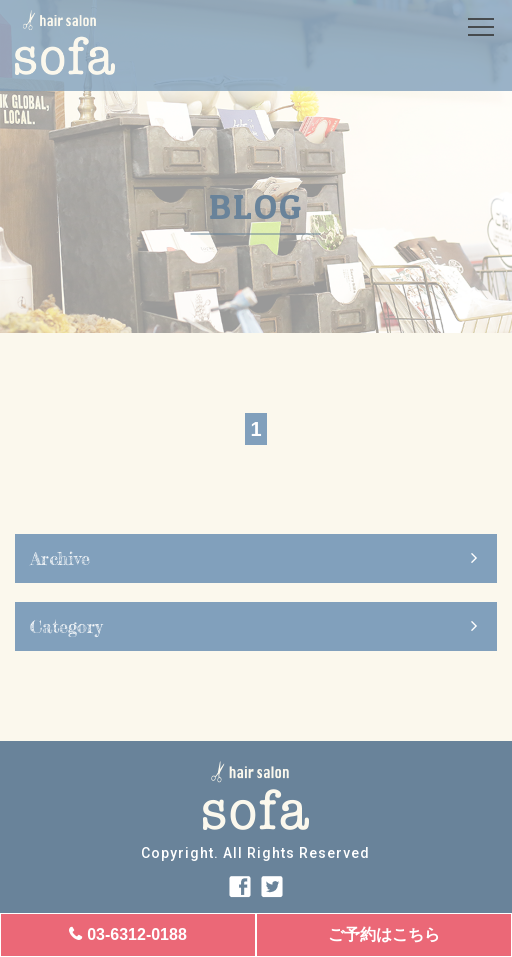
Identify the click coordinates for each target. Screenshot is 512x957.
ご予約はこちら (384, 934)
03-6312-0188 (137, 934)
